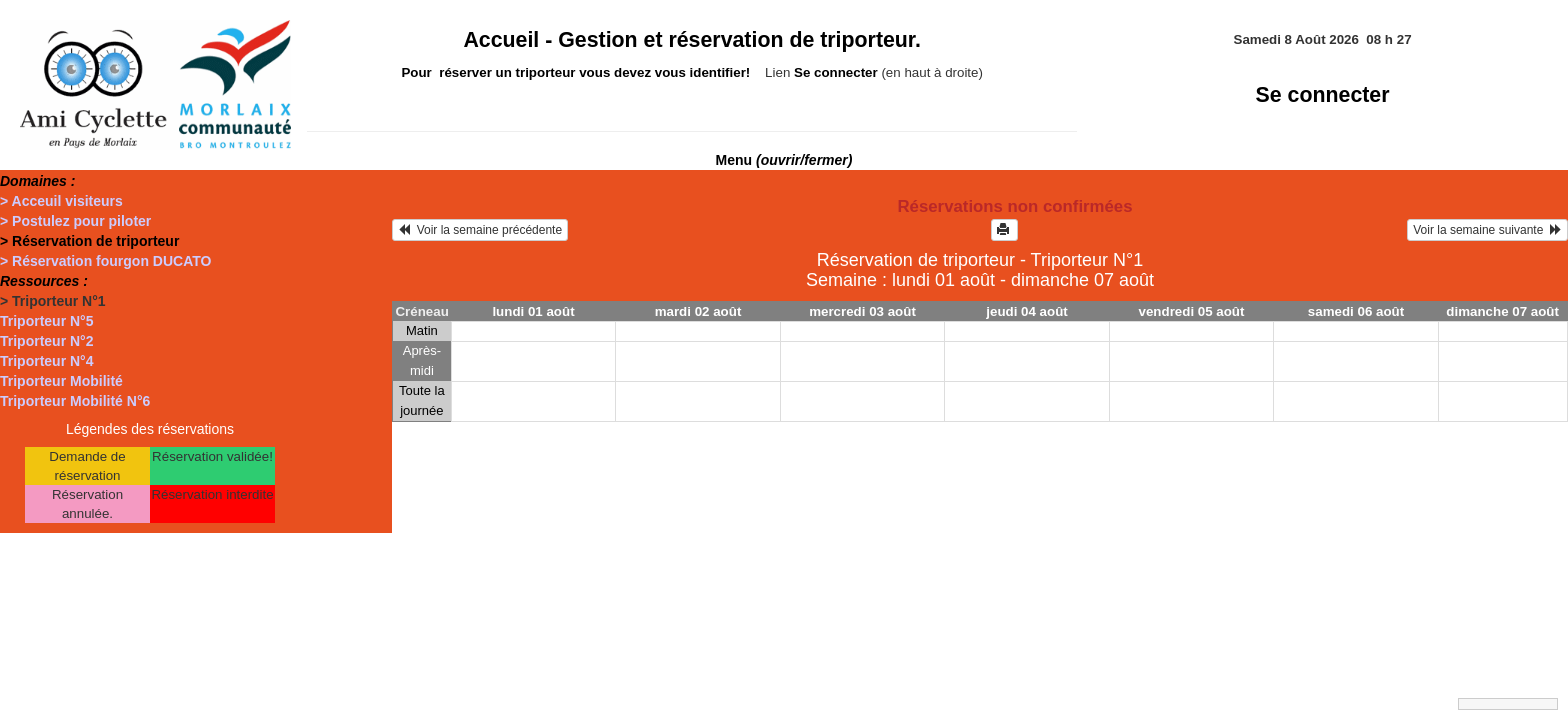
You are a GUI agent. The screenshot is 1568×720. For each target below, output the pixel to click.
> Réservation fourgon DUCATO (105, 261)
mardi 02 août (698, 311)
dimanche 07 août (1502, 311)
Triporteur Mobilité (61, 381)
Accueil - (692, 40)
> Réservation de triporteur (89, 241)
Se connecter (1323, 95)
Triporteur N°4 (47, 361)
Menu (784, 160)
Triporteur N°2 (47, 341)
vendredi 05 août (1192, 311)
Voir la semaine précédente (480, 230)
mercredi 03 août (862, 311)
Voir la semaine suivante (1487, 230)
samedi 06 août (1356, 311)
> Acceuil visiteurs (61, 201)
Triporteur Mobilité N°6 (75, 401)
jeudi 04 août (1026, 311)
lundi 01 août (533, 311)
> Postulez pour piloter (75, 221)
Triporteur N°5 (47, 321)
